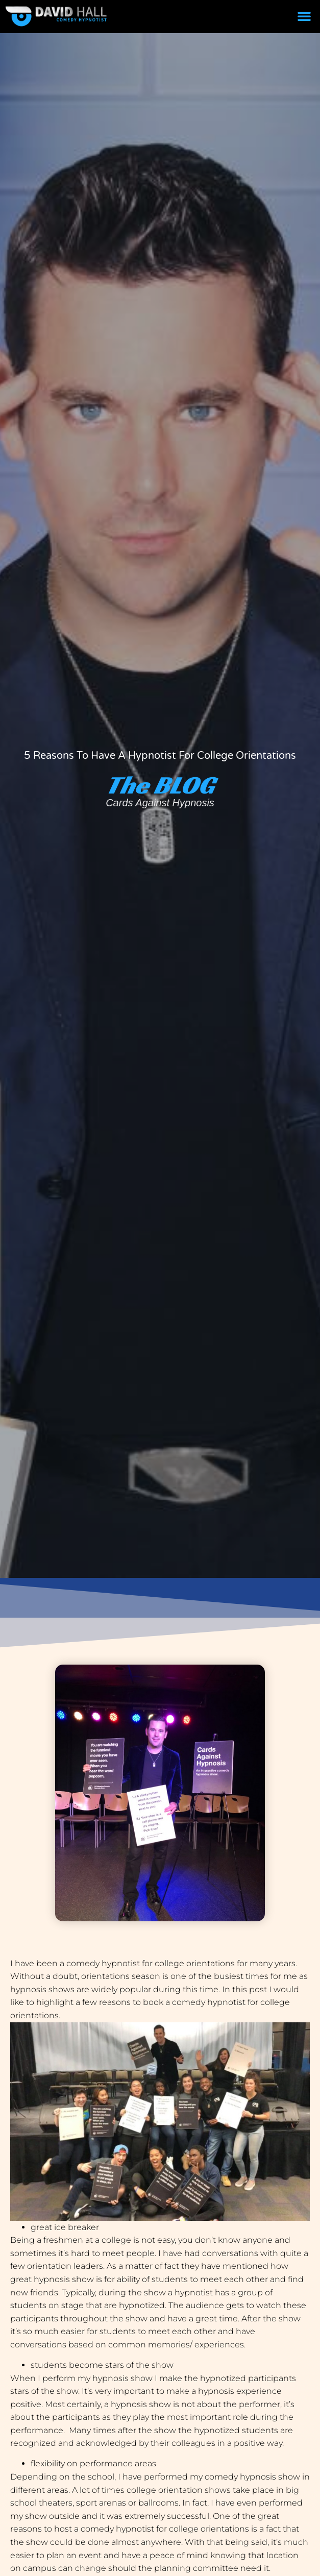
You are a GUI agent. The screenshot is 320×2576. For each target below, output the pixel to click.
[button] (304, 16)
